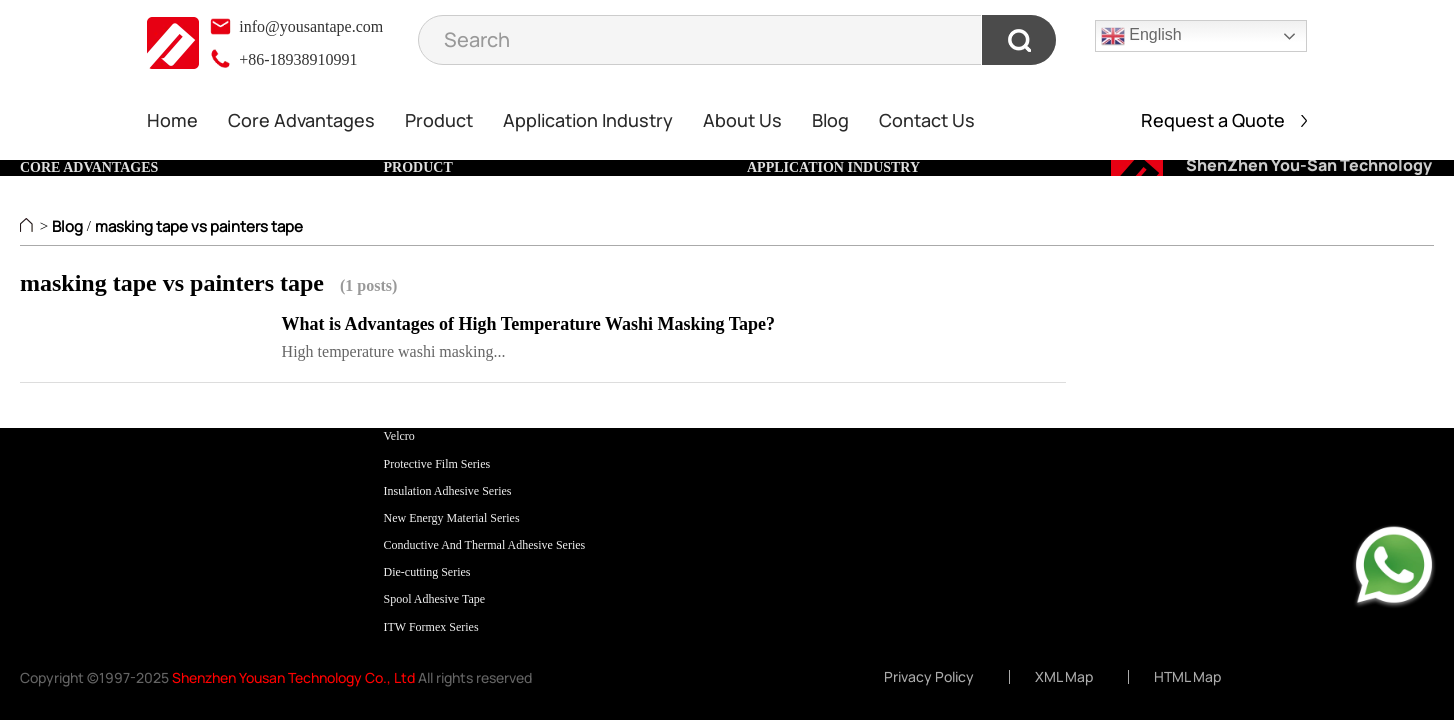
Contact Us (927, 120)
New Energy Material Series (452, 518)
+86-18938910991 (283, 59)
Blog (830, 120)
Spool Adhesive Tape (435, 599)
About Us (742, 120)
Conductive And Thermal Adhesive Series (485, 545)
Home (172, 120)
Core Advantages (301, 120)
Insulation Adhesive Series (448, 491)
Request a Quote (1224, 120)
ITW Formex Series (431, 627)
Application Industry (588, 120)
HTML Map (1187, 677)
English (1141, 36)
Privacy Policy (929, 677)
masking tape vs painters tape (199, 226)
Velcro (399, 436)
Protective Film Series (437, 464)
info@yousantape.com (296, 26)
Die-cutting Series (427, 572)
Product (439, 120)
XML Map (1064, 677)
